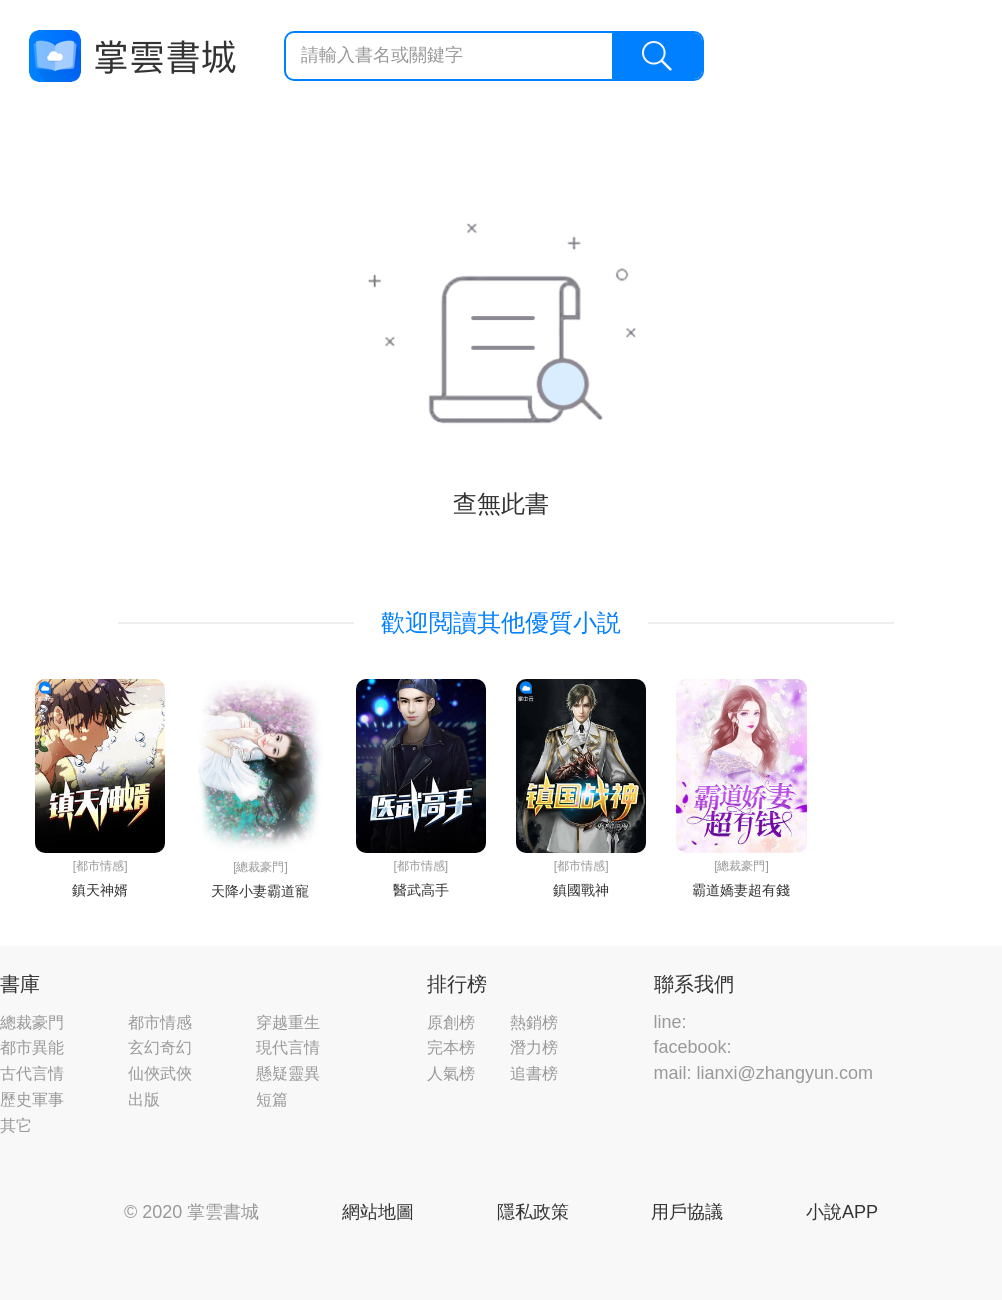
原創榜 (451, 1022)
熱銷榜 (534, 1022)
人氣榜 (451, 1073)
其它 (16, 1125)
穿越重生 (288, 1022)
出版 (144, 1099)
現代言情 (288, 1047)
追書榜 (534, 1073)
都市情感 (160, 1022)
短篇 (272, 1099)
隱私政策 (533, 1212)
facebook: (693, 1047)
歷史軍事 (32, 1099)
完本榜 (451, 1047)
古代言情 (32, 1073)
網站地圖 (378, 1212)
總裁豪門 (32, 1022)
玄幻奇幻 (160, 1047)
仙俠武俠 (160, 1073)
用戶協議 (687, 1212)
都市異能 (32, 1047)
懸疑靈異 (288, 1073)
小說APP (842, 1212)
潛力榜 (534, 1047)
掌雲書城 (132, 56)
